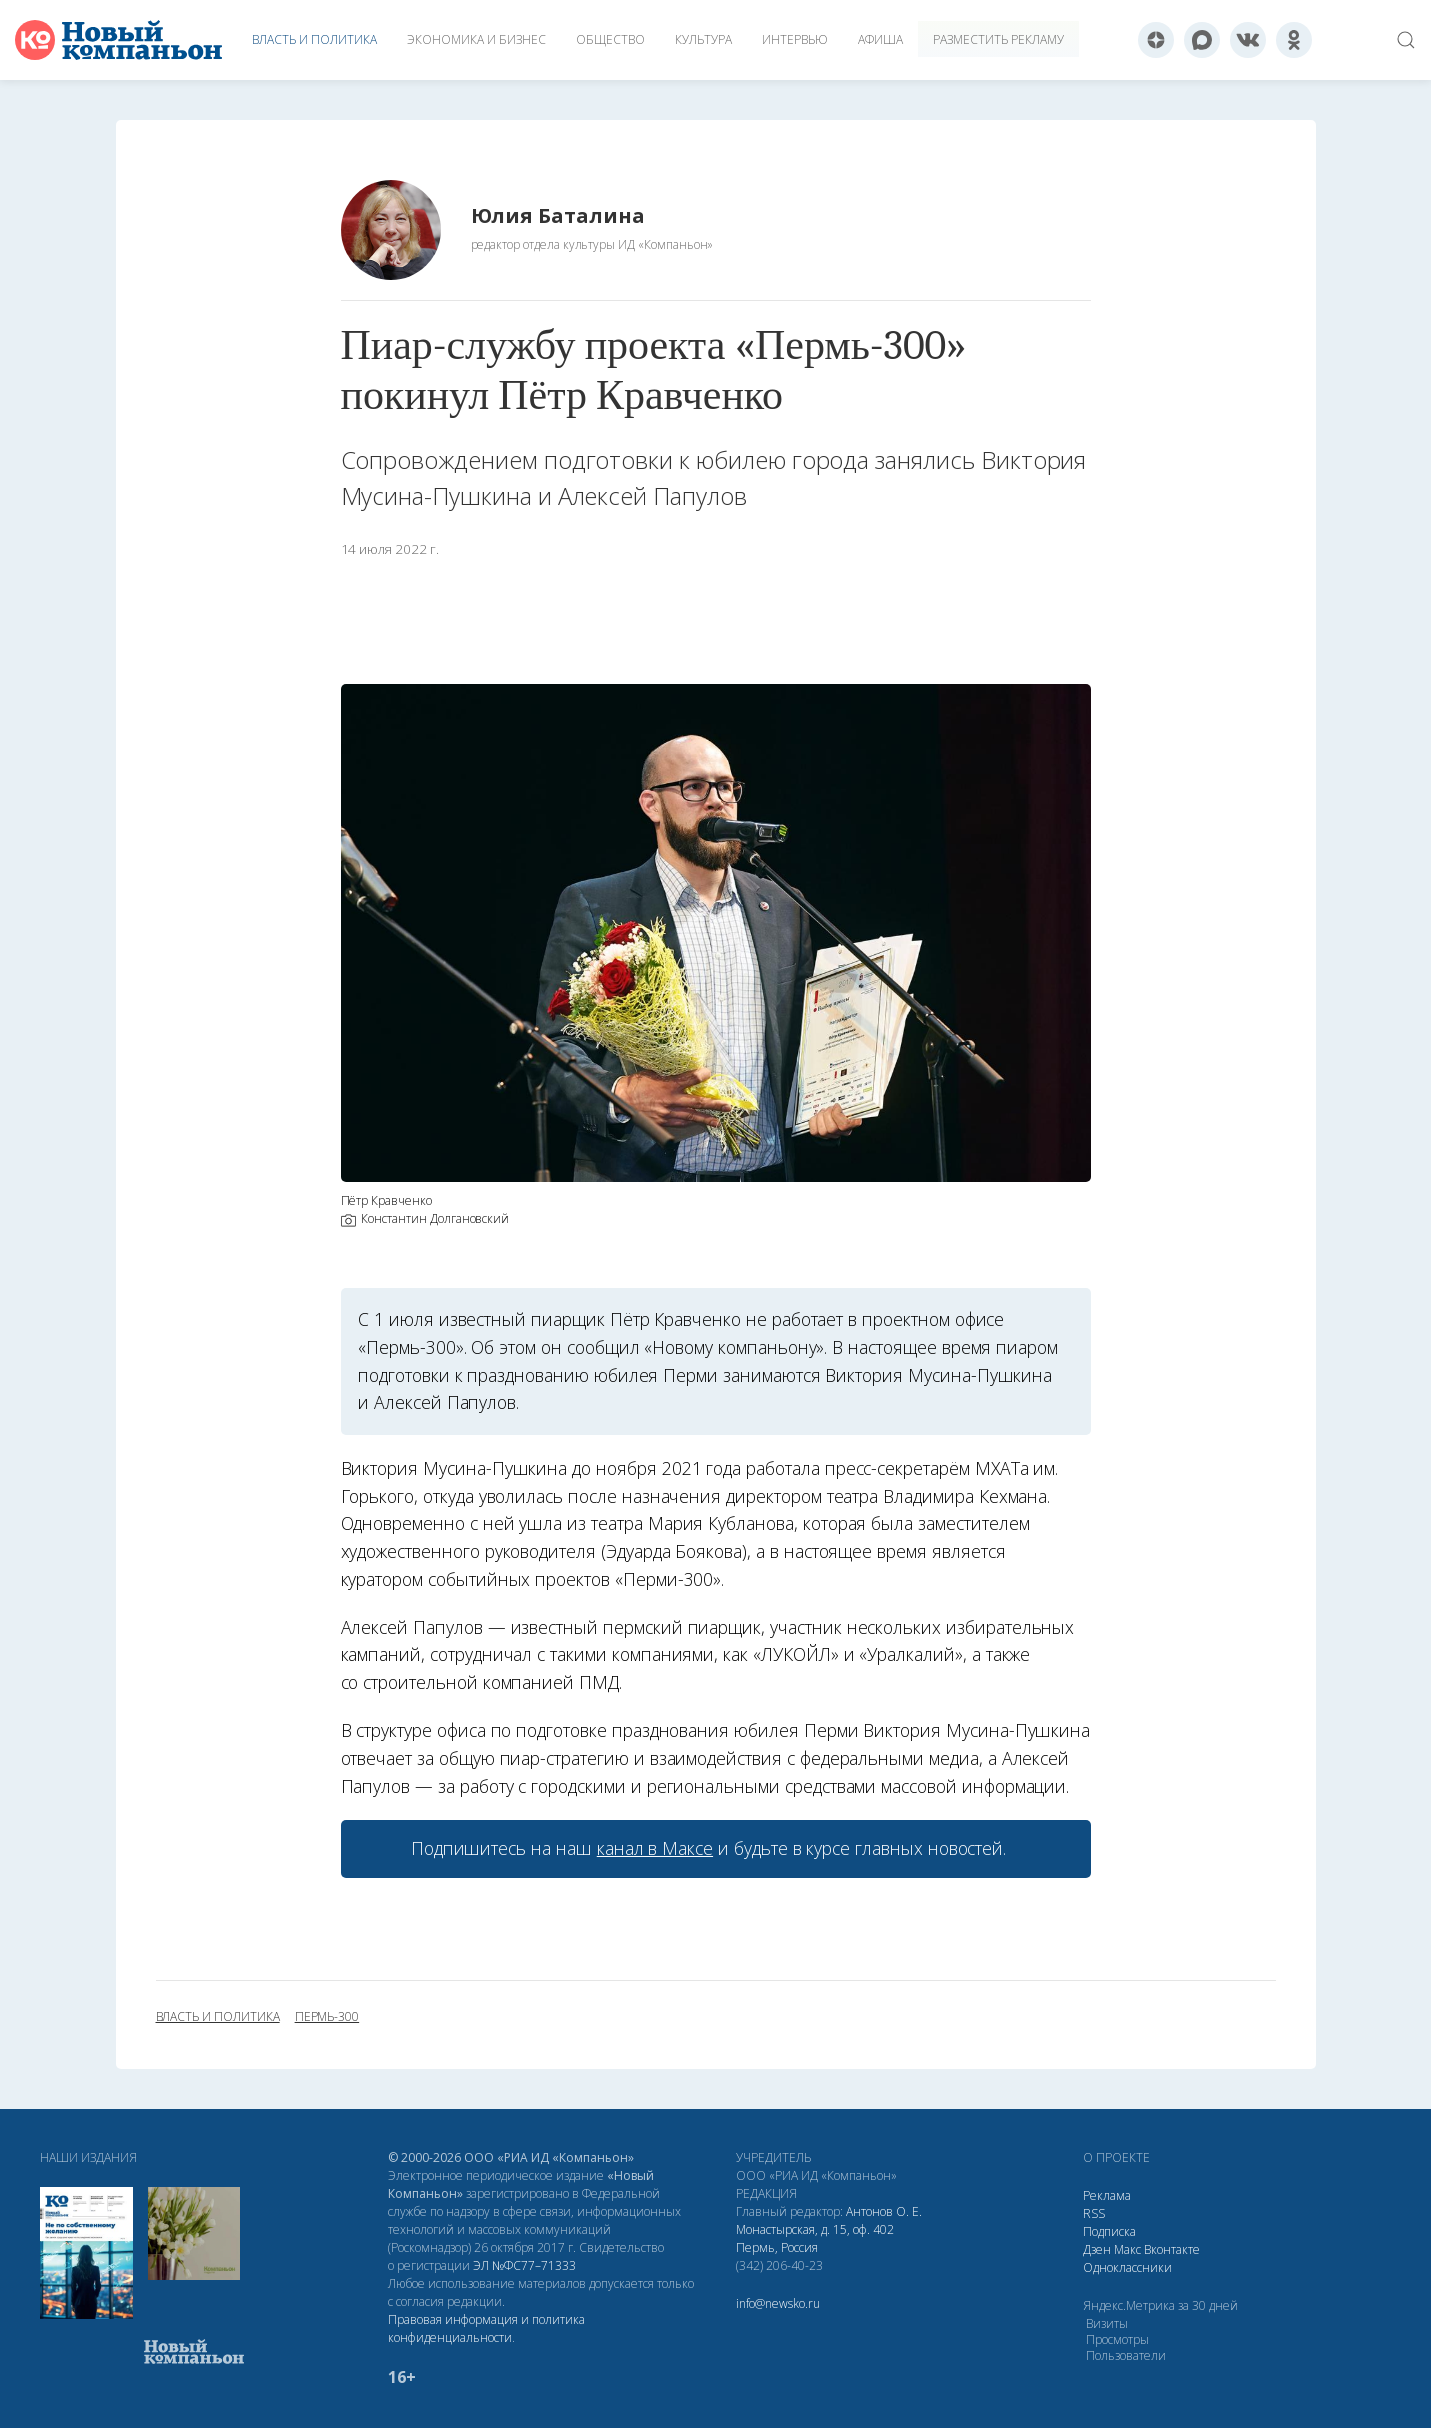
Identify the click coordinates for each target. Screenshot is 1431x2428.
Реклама (1107, 2195)
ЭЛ (524, 2265)
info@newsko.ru (778, 2303)
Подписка (1109, 2231)
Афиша (880, 39)
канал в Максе (655, 1848)
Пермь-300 (327, 2017)
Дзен (1097, 2249)
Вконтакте (1172, 2249)
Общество (610, 39)
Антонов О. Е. (884, 2211)
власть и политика (218, 2017)
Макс (1127, 2249)
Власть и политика (314, 39)
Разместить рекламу (998, 39)
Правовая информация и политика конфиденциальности (486, 2328)
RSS (1094, 2213)
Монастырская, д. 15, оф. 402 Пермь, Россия (815, 2238)
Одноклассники (1127, 2267)
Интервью (795, 39)
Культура (703, 39)
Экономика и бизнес (476, 39)
